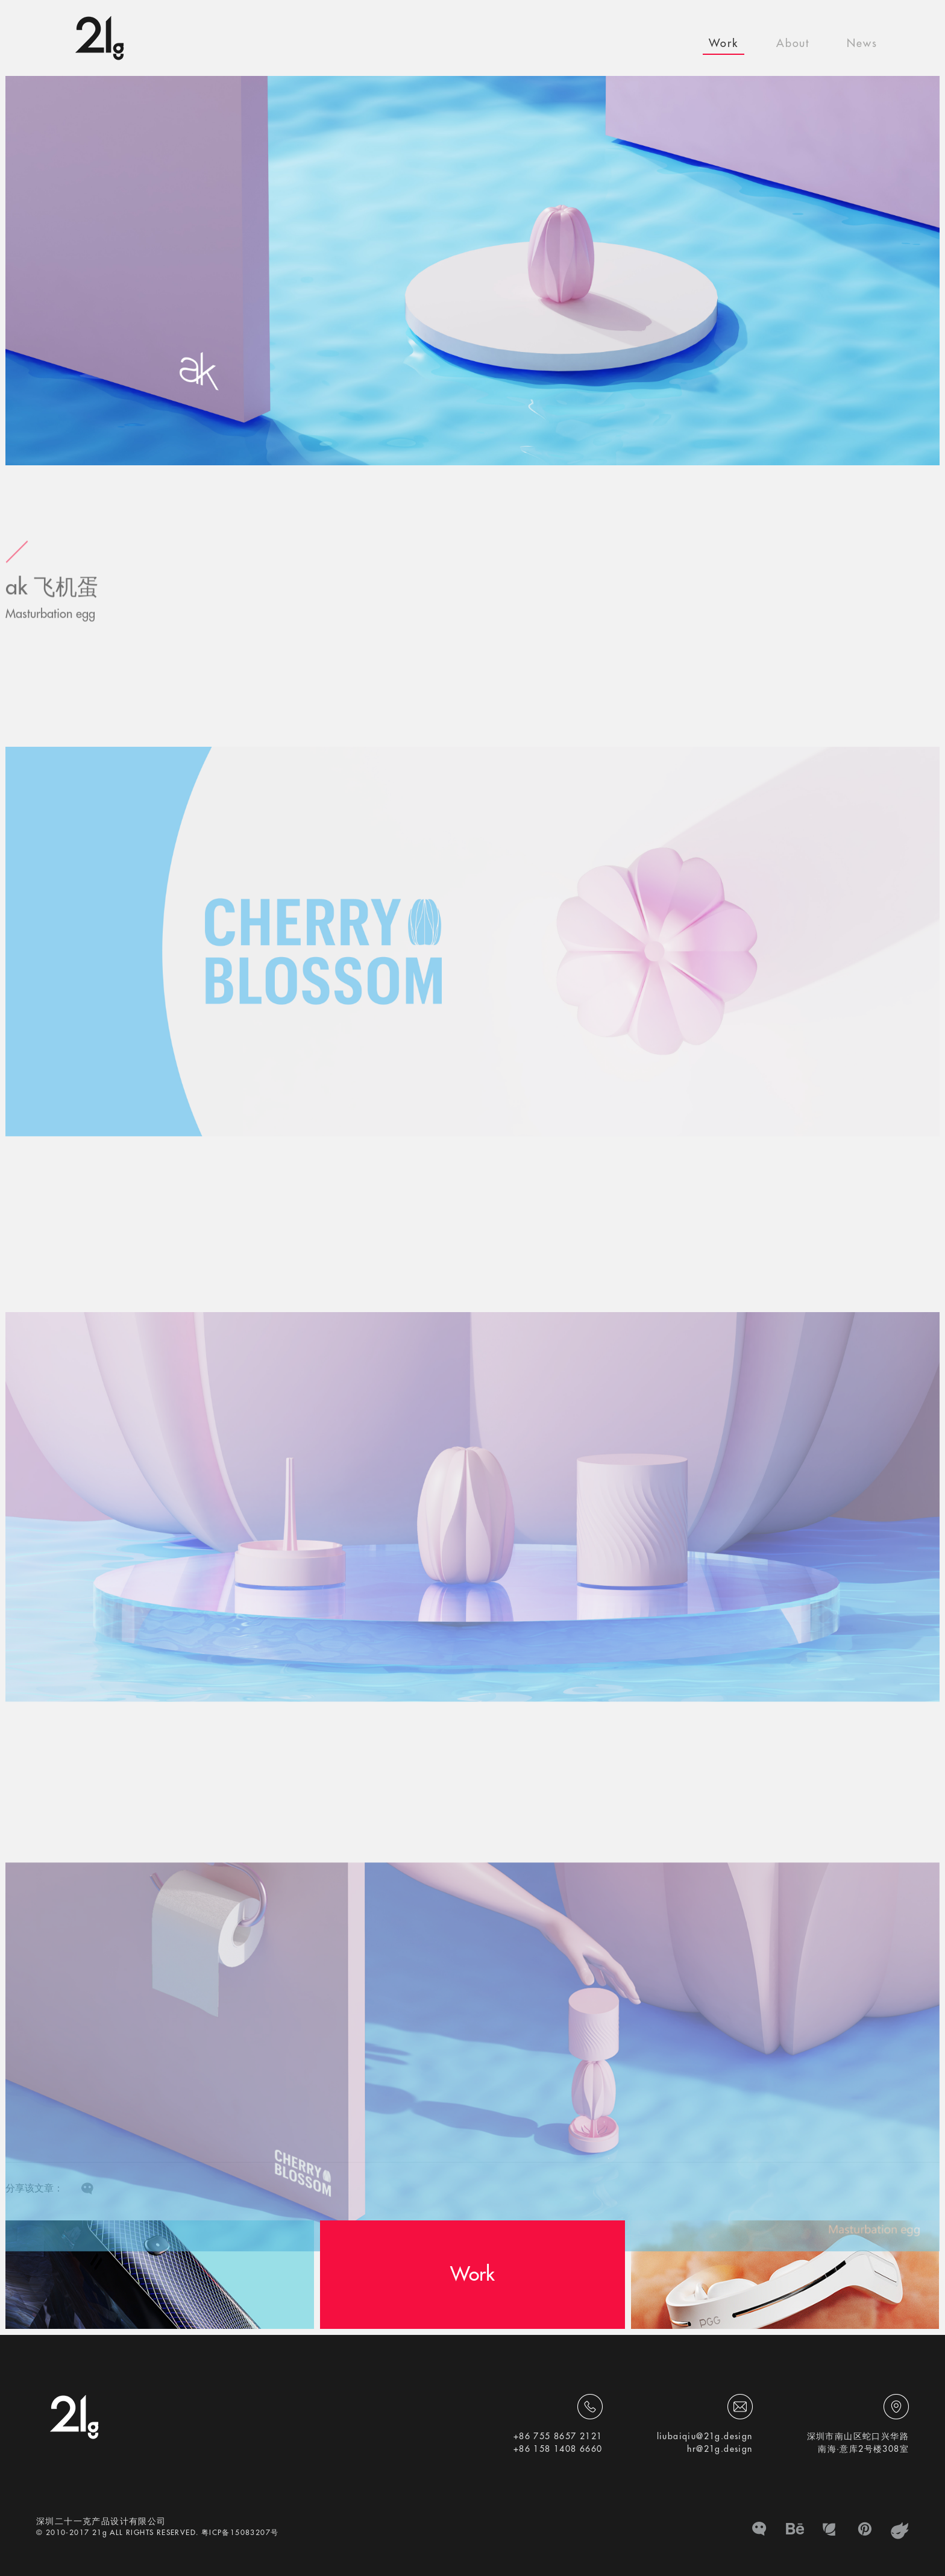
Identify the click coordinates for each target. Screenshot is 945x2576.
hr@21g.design (719, 2449)
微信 (760, 2531)
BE (795, 2531)
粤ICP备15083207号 (240, 2532)
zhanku (900, 2531)
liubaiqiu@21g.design (705, 2436)
